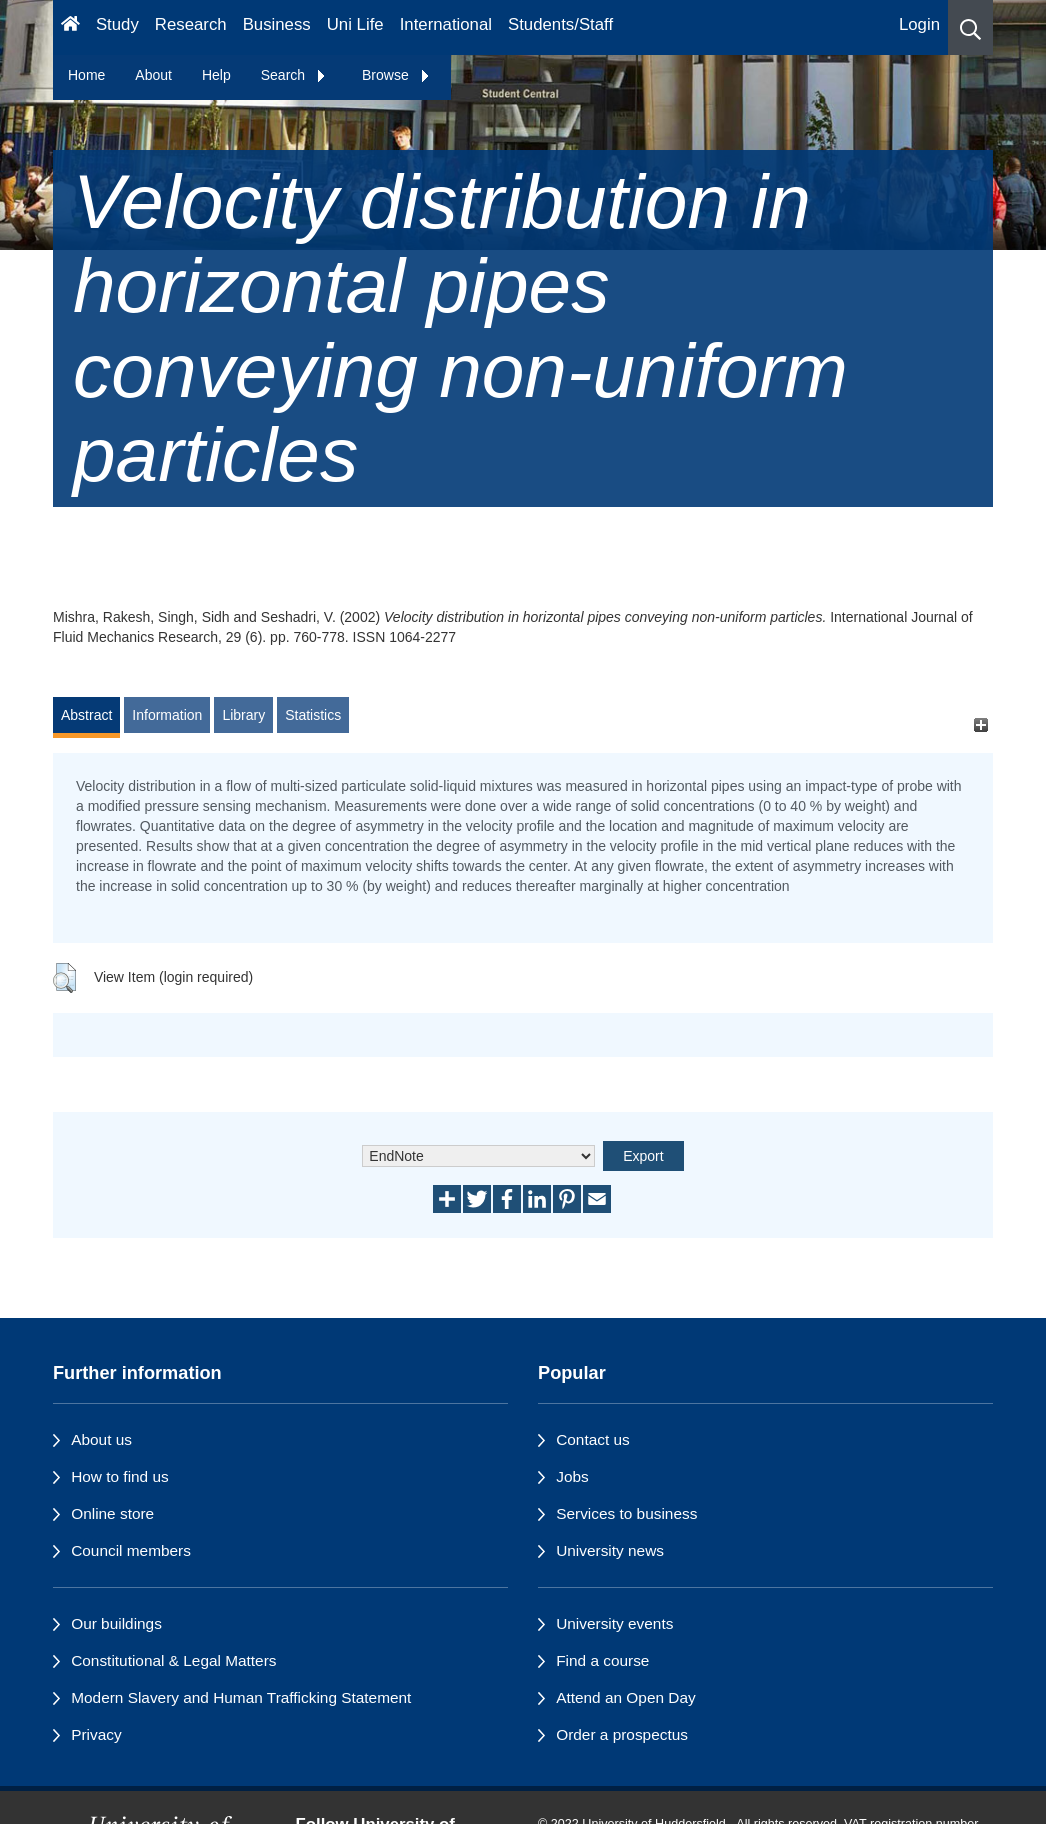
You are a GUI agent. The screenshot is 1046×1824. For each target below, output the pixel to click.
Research (191, 24)
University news (610, 1550)
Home (86, 75)
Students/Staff (560, 24)
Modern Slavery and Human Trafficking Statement (241, 1697)
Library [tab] (243, 715)
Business (277, 24)
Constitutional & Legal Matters (173, 1660)
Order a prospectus (622, 1734)
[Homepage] (70, 27)
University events (614, 1623)
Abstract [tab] (86, 715)
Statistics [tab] (313, 715)
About (153, 75)
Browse (396, 75)
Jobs (572, 1476)
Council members (131, 1550)
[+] (980, 724)
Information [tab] (167, 715)
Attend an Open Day (625, 1697)
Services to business (626, 1513)
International (446, 24)
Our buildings (116, 1623)
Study (117, 24)
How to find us (120, 1476)
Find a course (602, 1660)
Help (216, 75)
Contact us (593, 1439)
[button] (970, 27)
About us (101, 1439)
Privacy (96, 1734)
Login (919, 24)
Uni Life (355, 24)
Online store (112, 1513)
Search (294, 75)
